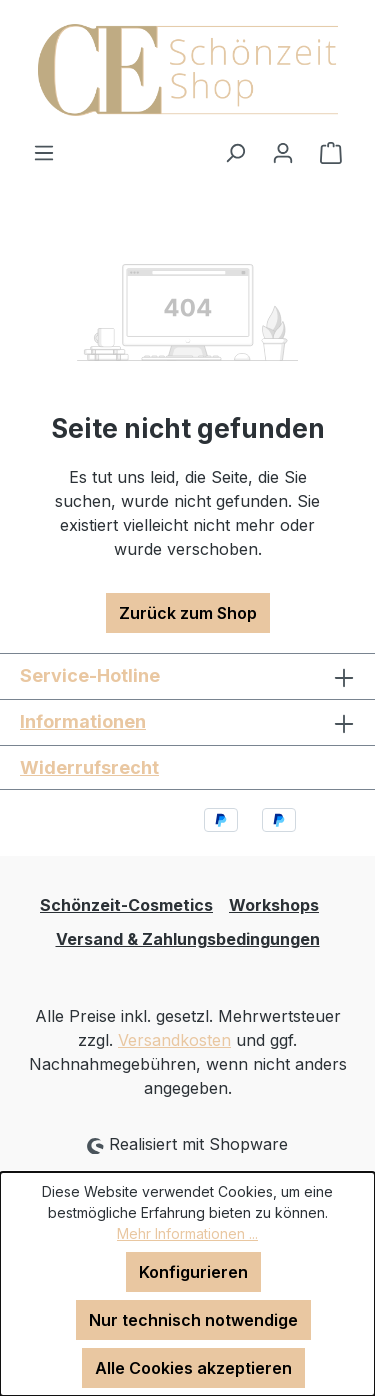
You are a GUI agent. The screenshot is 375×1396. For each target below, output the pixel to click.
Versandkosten (174, 1040)
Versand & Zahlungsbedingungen (188, 939)
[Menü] (44, 152)
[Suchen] (235, 152)
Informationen (83, 721)
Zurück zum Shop (188, 613)
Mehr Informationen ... (187, 1233)
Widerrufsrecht (89, 767)
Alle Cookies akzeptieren (193, 1368)
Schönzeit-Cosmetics (126, 905)
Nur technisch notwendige (193, 1320)
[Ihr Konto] (283, 152)
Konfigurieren (193, 1272)
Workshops (274, 905)
